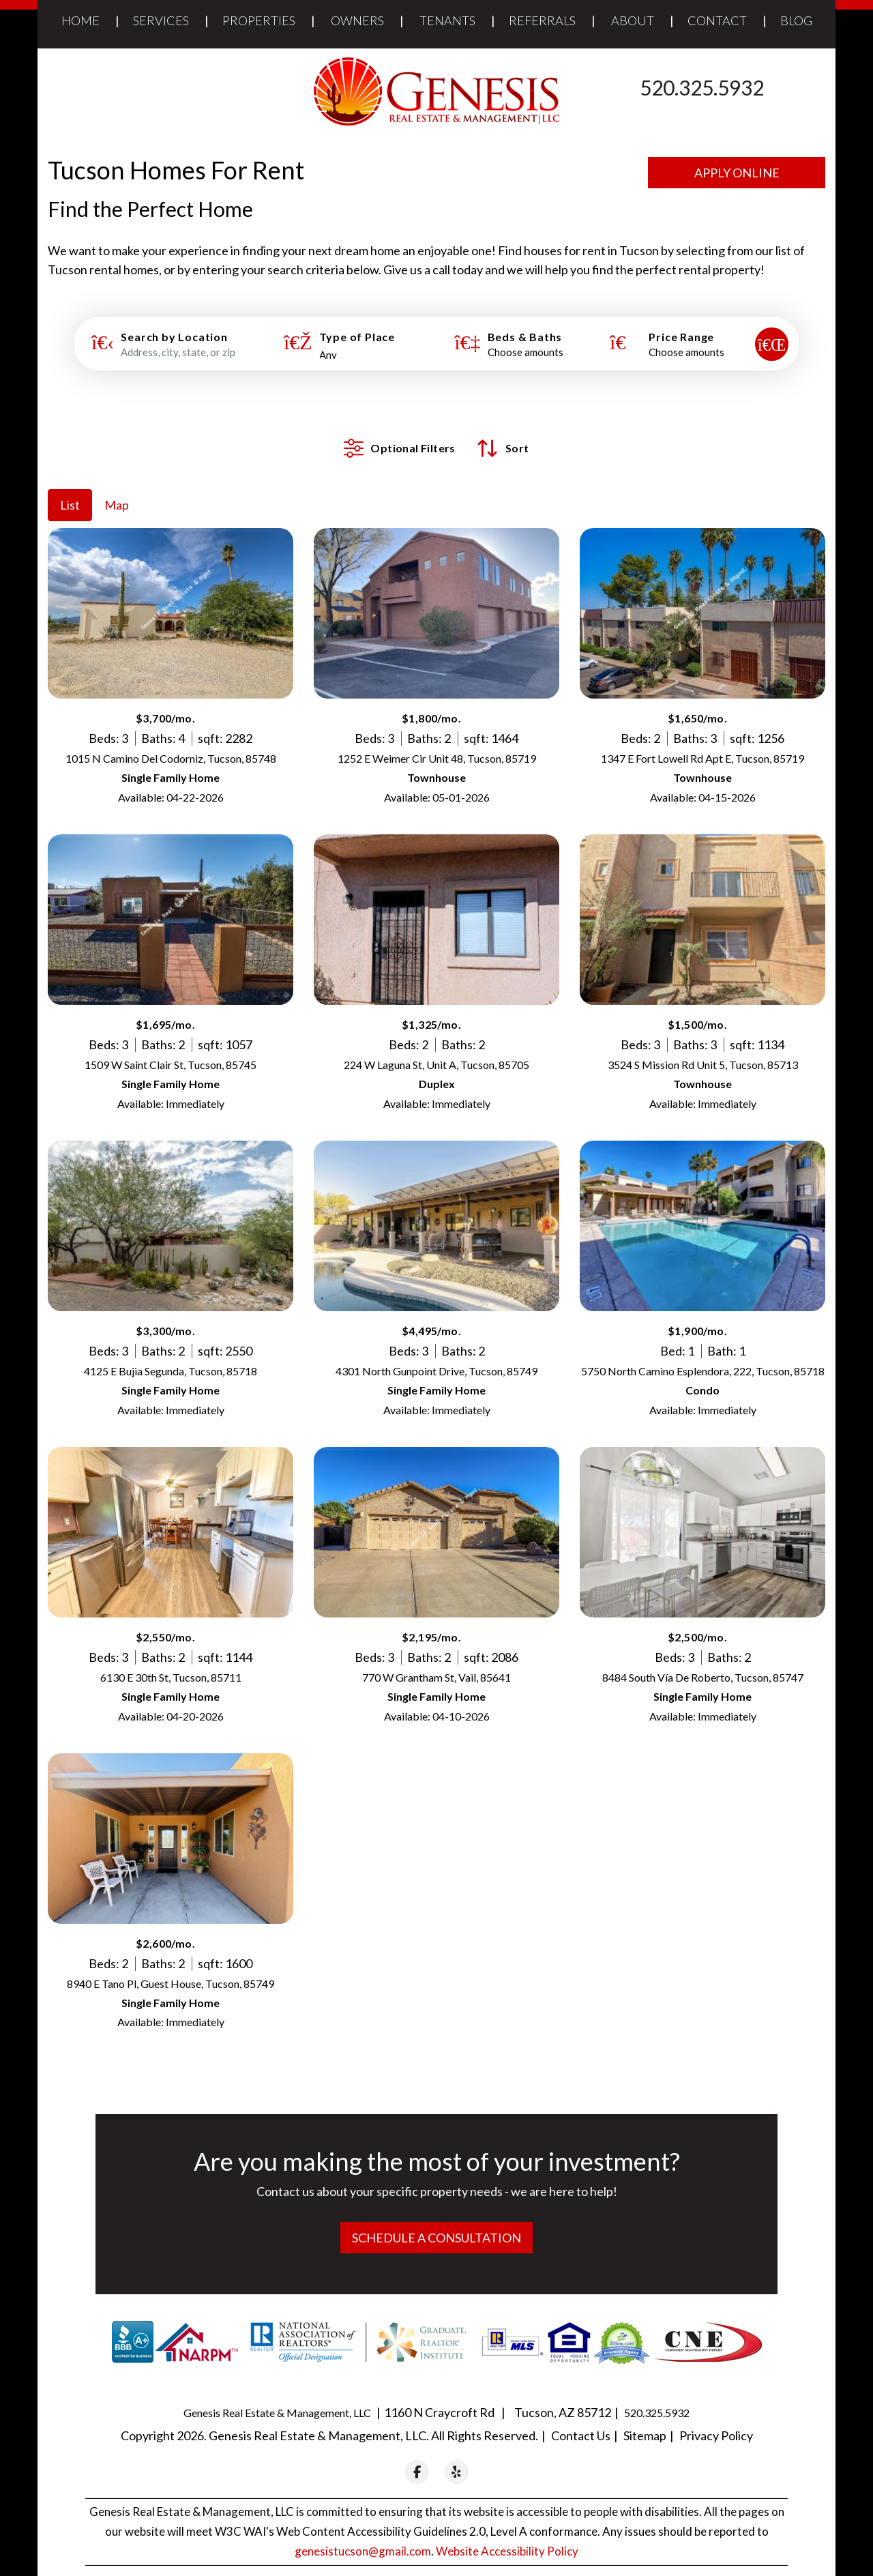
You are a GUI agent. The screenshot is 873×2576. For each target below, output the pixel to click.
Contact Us (580, 2415)
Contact (717, 20)
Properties (258, 20)
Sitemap (644, 2415)
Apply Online (737, 172)
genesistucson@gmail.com (363, 2530)
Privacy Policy (716, 2415)
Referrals (542, 20)
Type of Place (357, 337)
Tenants (447, 20)
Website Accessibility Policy (507, 2530)
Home (80, 20)
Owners (357, 20)
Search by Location (174, 337)
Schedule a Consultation (436, 2217)
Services (161, 20)
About (632, 20)
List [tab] (70, 484)
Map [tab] (116, 484)
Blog (796, 20)
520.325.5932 (702, 87)
